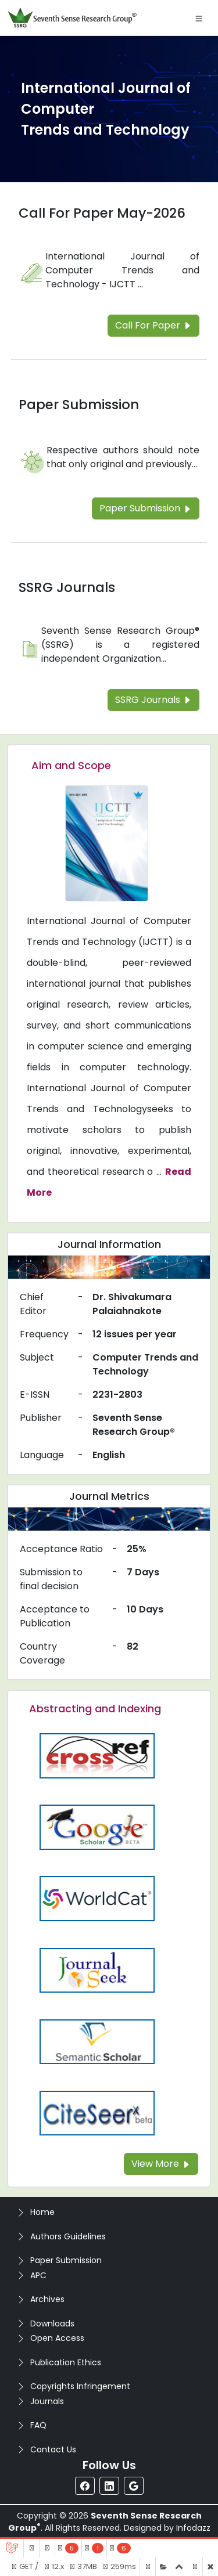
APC (38, 2275)
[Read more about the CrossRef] (97, 1755)
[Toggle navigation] (199, 18)
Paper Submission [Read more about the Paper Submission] (79, 404)
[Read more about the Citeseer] (97, 2112)
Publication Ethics (65, 2362)
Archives (47, 2299)
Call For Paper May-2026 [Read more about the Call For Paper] (102, 213)
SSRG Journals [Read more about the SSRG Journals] (67, 587)
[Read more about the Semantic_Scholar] (97, 2041)
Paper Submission (66, 2260)
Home (42, 2212)
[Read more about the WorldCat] (97, 1898)
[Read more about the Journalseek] (97, 1969)
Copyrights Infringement (80, 2386)
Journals (47, 2401)
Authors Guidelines (68, 2236)
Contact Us (53, 2449)
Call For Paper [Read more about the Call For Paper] (153, 325)
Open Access (57, 2338)
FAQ (38, 2425)
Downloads (52, 2323)
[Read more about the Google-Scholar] (97, 1826)
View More (161, 2163)
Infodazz (193, 2528)
